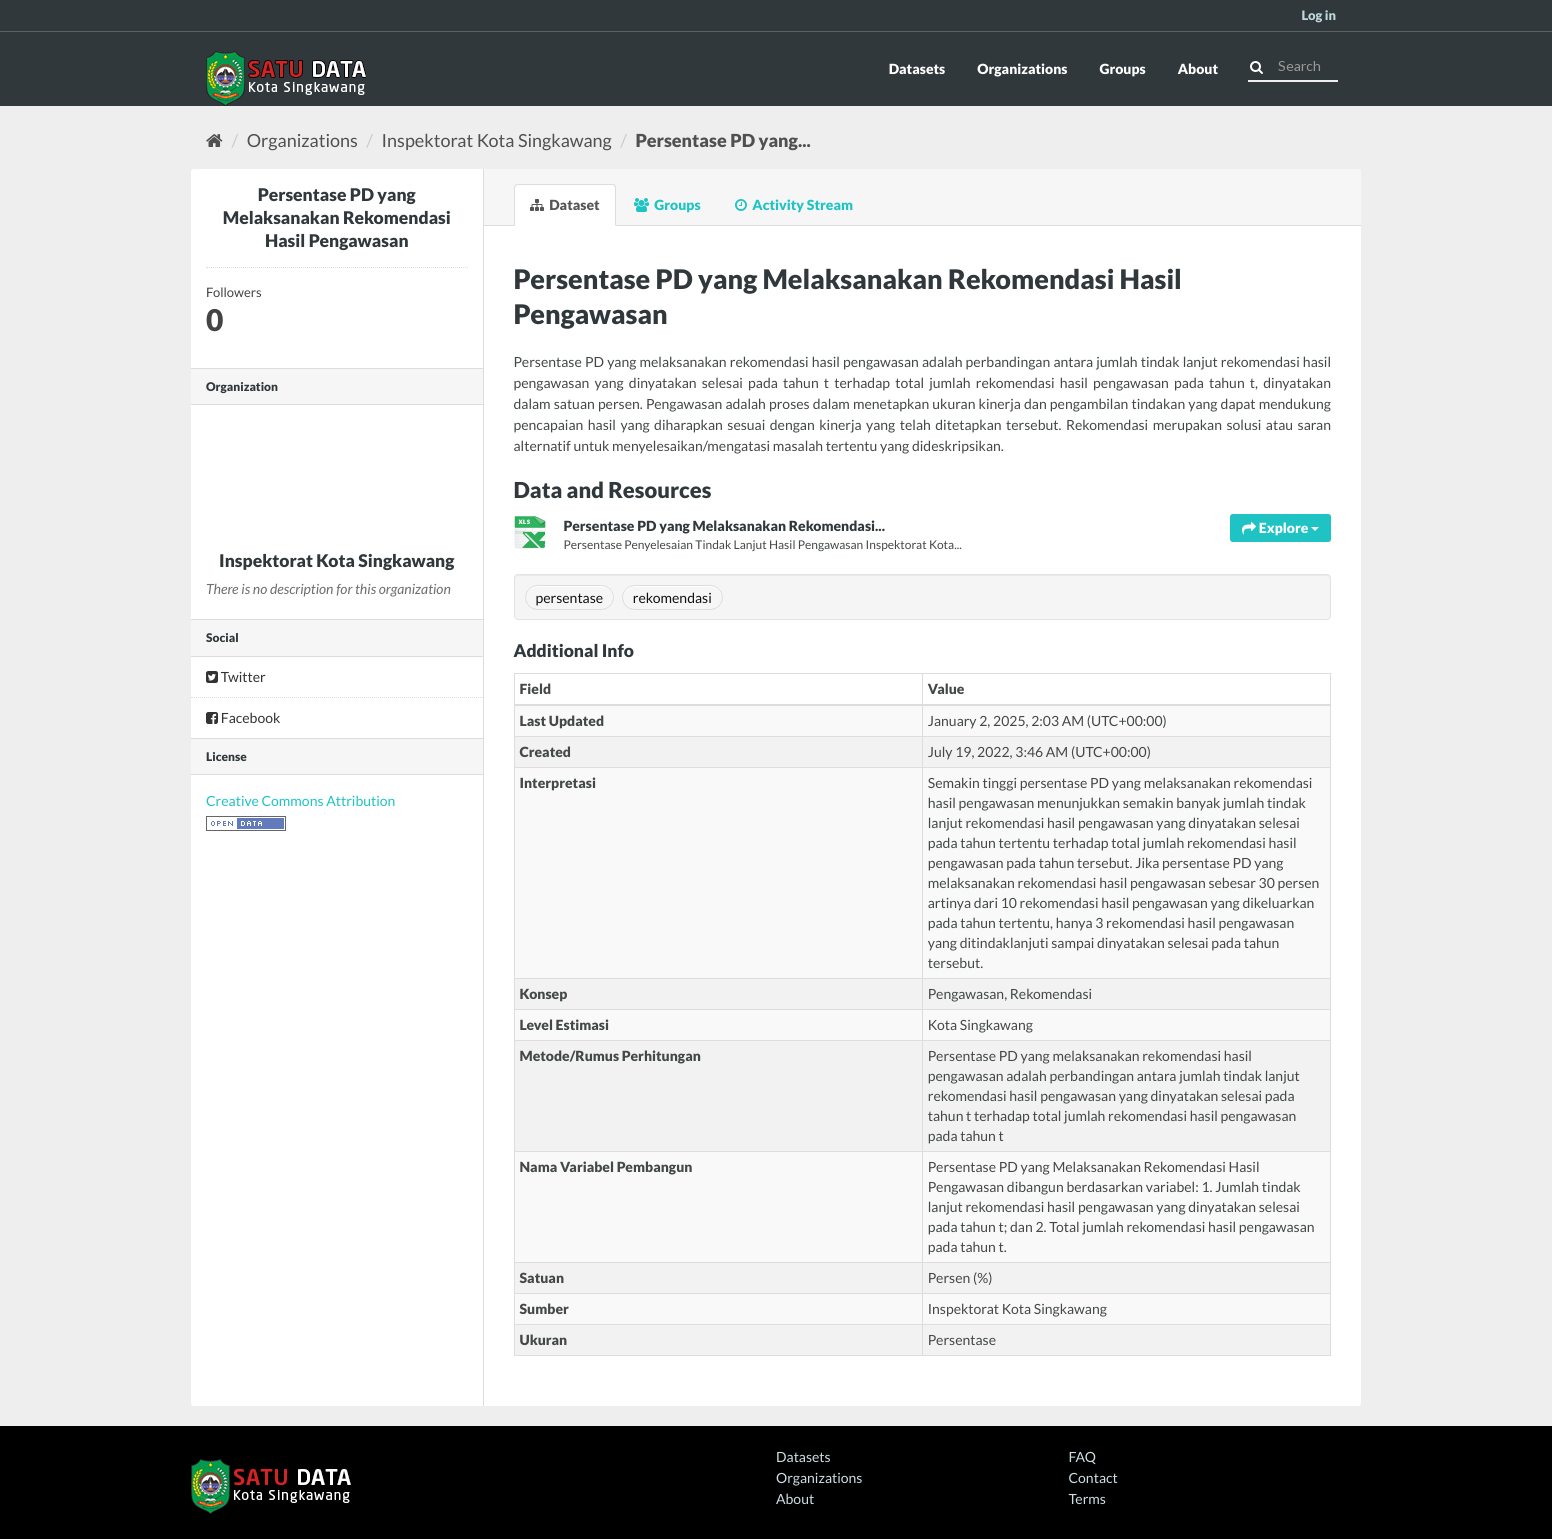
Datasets (917, 68)
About (1198, 68)
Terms (1087, 1498)
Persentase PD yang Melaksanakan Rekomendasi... (724, 525)
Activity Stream (794, 204)
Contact (1093, 1477)
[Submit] (1256, 64)
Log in (1318, 15)
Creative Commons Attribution (300, 800)
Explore (1280, 527)
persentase (570, 597)
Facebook (243, 717)
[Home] (214, 140)
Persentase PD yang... (722, 140)
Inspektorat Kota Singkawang (497, 140)
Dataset (565, 204)
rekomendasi (672, 597)
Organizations (1022, 68)
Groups (1122, 68)
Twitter (236, 676)
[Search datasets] (1293, 66)
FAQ (1082, 1456)
